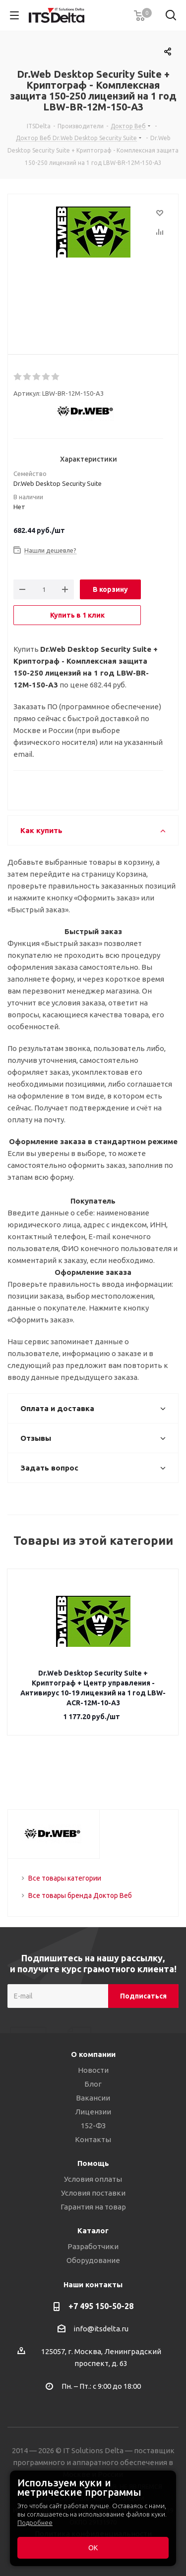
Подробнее (35, 2522)
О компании (93, 2054)
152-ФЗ (93, 2125)
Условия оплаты (93, 2179)
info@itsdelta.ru (100, 2328)
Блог (93, 2084)
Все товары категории (64, 1878)
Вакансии (93, 2098)
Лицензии (93, 2111)
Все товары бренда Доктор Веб (80, 1895)
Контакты (93, 2139)
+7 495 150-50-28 (100, 2306)
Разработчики (93, 2246)
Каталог (93, 2230)
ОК (93, 2548)
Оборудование (93, 2260)
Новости (93, 2070)
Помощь (93, 2163)
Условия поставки (93, 2193)
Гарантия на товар (93, 2207)
